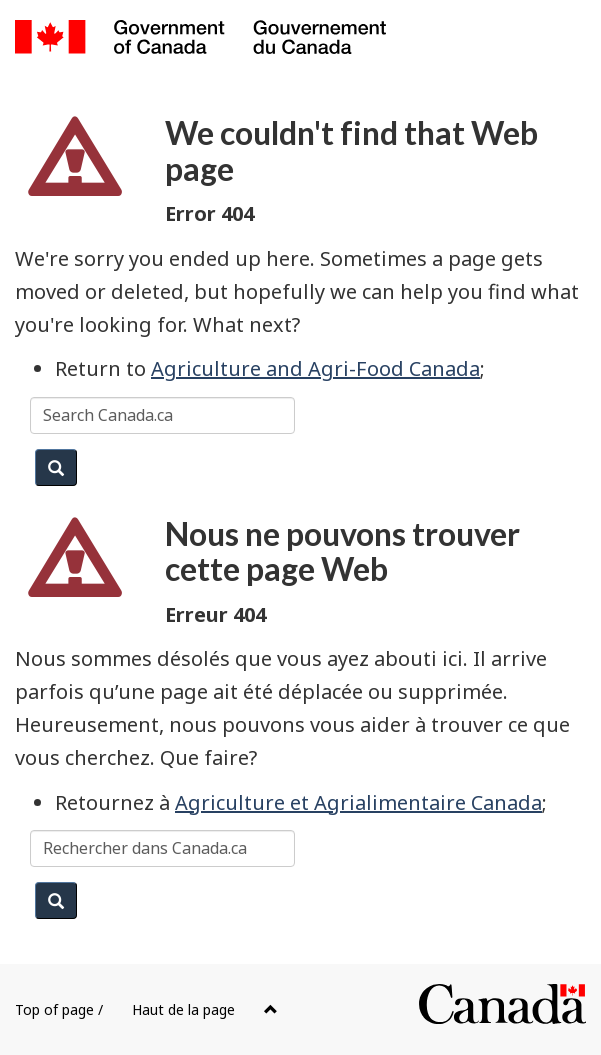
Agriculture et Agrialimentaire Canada (358, 802)
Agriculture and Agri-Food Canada (315, 368)
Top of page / (146, 1009)
